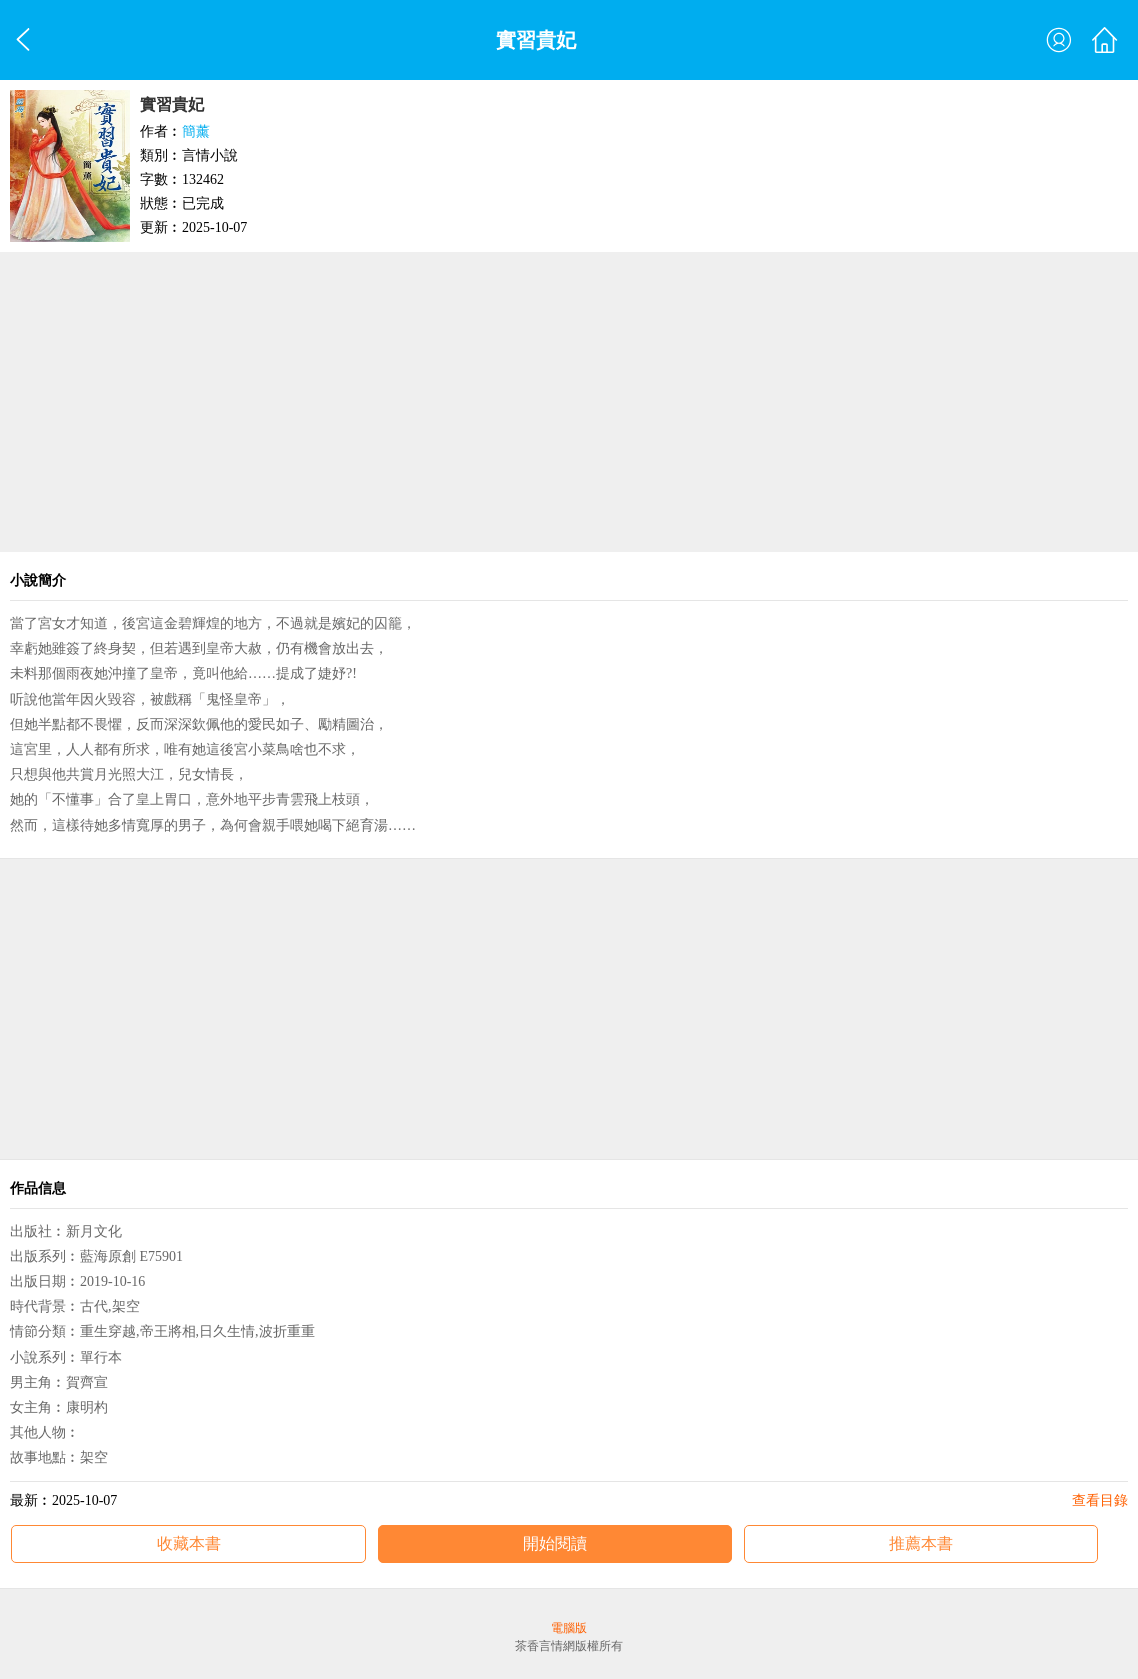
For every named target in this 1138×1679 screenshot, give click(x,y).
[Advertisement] (569, 402)
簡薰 (196, 131)
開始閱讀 (555, 1543)
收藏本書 (189, 1543)
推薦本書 (921, 1543)
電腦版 (569, 1628)
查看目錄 (1100, 1500)
